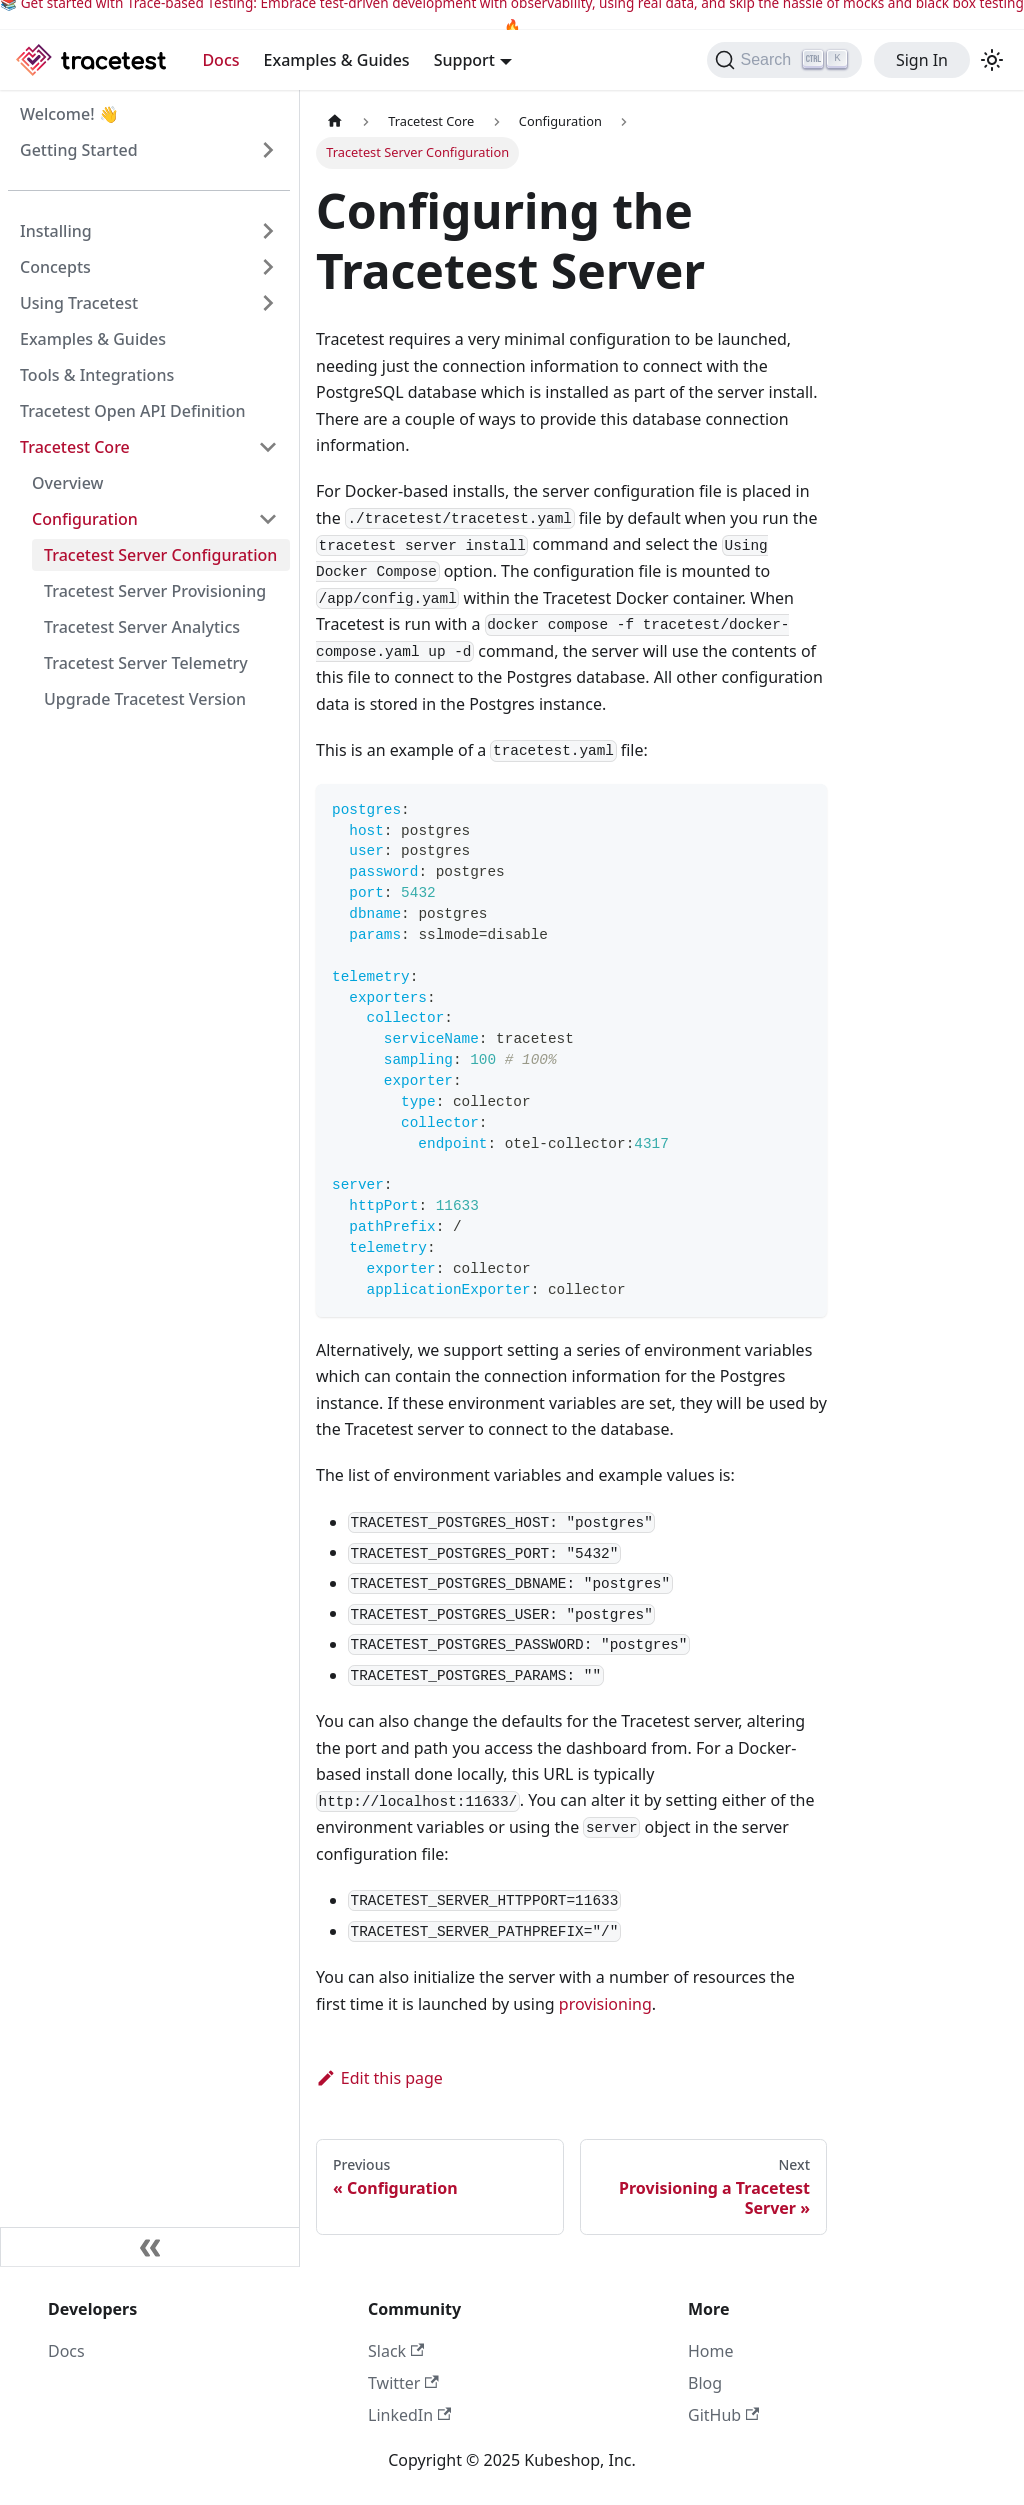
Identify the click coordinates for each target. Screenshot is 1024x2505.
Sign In (922, 60)
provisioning (605, 2004)
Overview (67, 483)
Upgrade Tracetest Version (145, 699)
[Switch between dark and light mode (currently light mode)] (992, 60)
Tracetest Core (75, 447)
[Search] (784, 60)
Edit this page (379, 2078)
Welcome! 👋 (69, 114)
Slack (396, 2351)
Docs (220, 60)
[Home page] (335, 121)
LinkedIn (409, 2415)
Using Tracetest (79, 303)
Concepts (55, 267)
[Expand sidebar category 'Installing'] (268, 231)
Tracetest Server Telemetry (146, 663)
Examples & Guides (337, 60)
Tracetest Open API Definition (133, 411)
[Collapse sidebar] (150, 2247)
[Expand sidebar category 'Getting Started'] (268, 150)
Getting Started (79, 150)
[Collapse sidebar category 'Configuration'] (268, 519)
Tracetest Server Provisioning (155, 591)
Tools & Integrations (97, 375)
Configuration (85, 519)
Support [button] (464, 60)
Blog (705, 2383)
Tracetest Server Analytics (142, 627)
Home (711, 2351)
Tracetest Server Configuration (160, 555)
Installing (56, 231)
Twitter (403, 2383)
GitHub (723, 2415)
